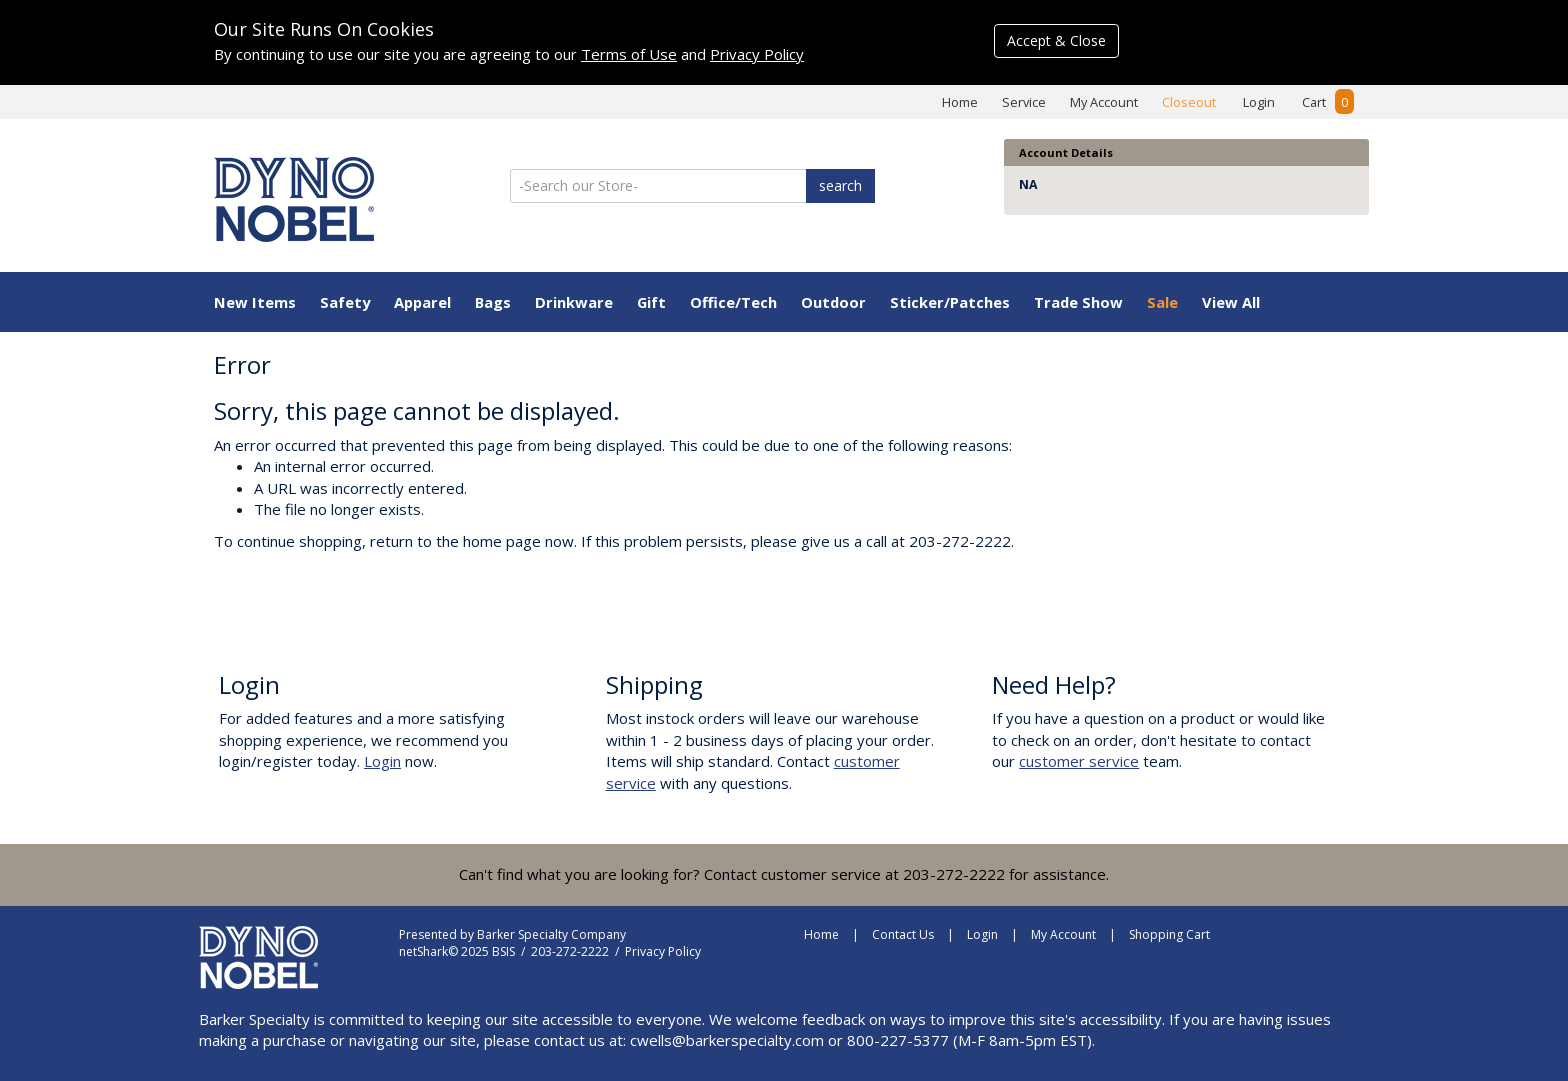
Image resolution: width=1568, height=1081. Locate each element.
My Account (1104, 102)
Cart (1328, 102)
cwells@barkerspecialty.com (727, 1040)
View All (1231, 302)
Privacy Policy (757, 54)
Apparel (422, 302)
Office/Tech (733, 302)
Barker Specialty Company (551, 934)
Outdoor (833, 302)
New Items (255, 302)
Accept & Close (1056, 40)
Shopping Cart (1169, 934)
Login (1259, 102)
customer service (1079, 761)
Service (1024, 102)
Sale (1162, 302)
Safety (345, 302)
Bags (493, 302)
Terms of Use (629, 54)
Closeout (1189, 102)
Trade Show (1078, 302)
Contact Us (903, 934)
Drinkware (574, 302)
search (840, 185)
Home (960, 102)
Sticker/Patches (950, 302)
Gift (651, 302)
